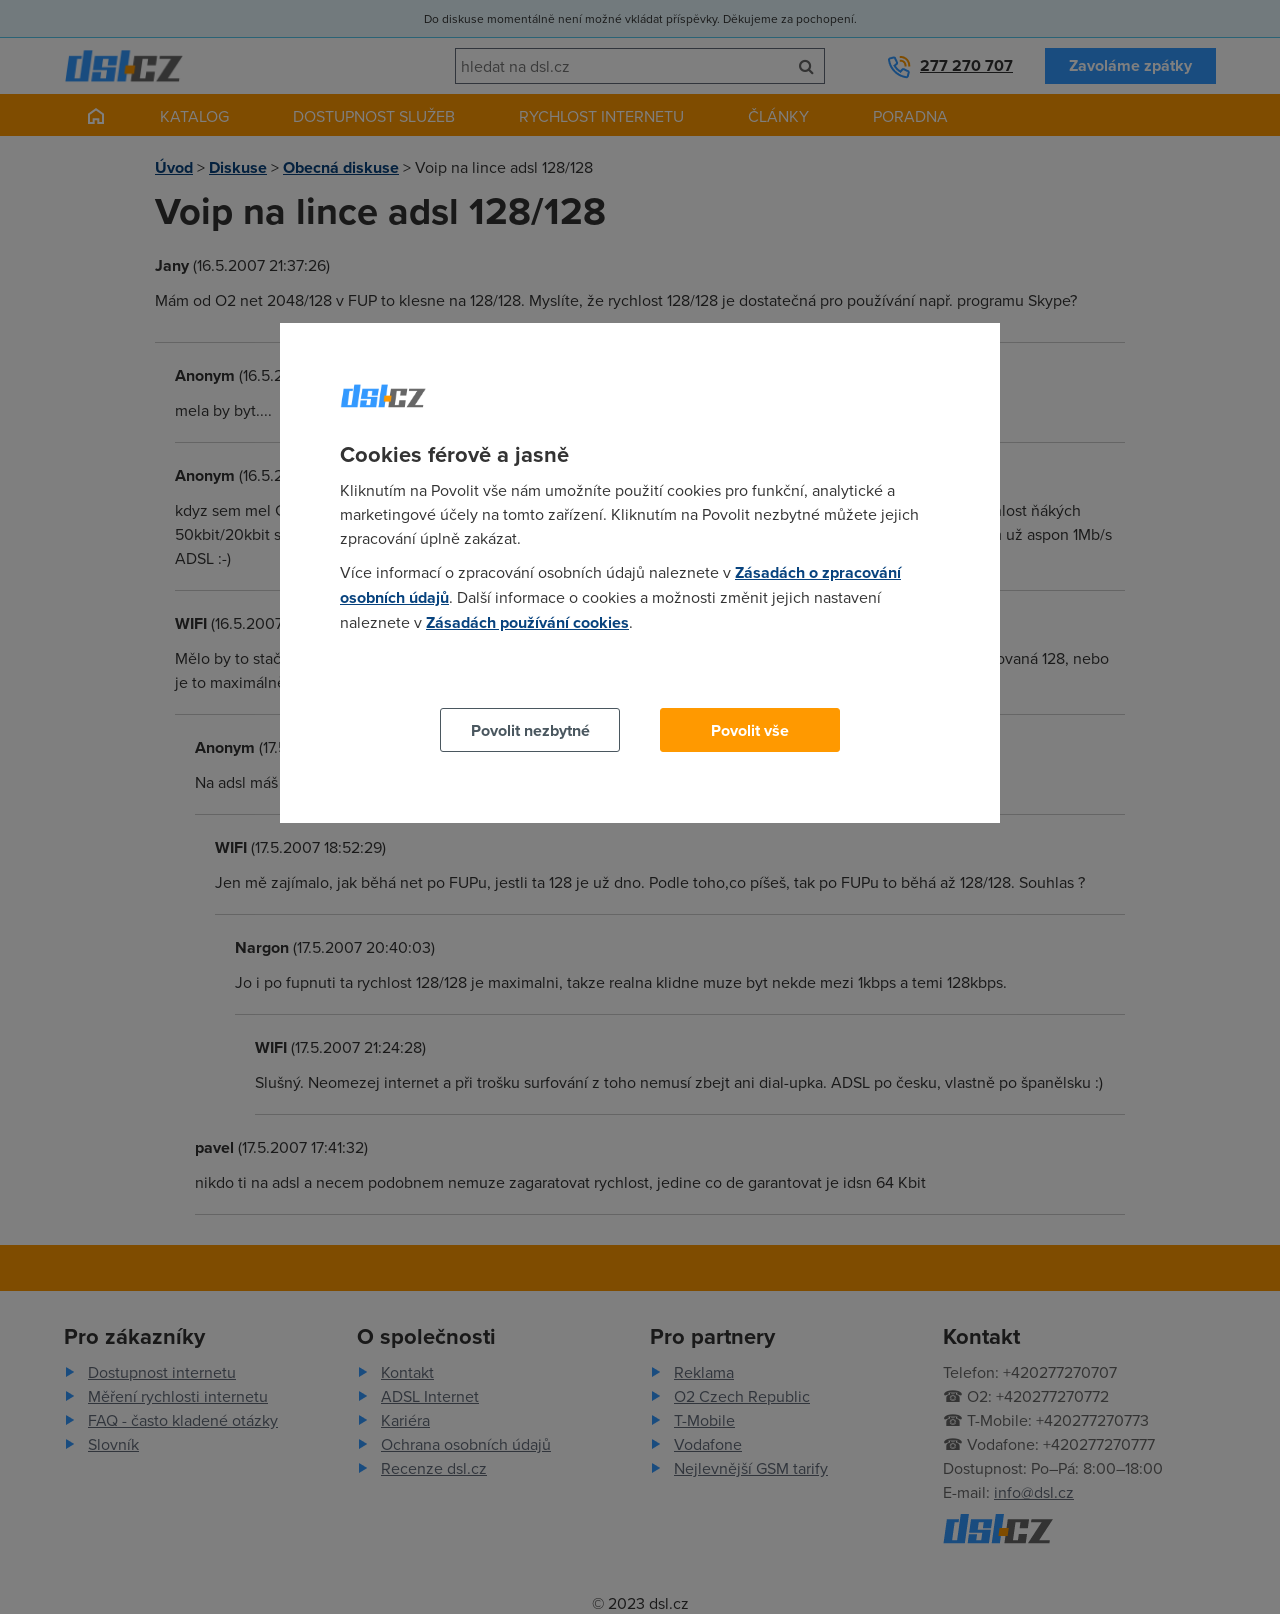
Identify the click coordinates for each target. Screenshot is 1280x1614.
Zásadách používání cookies (527, 622)
